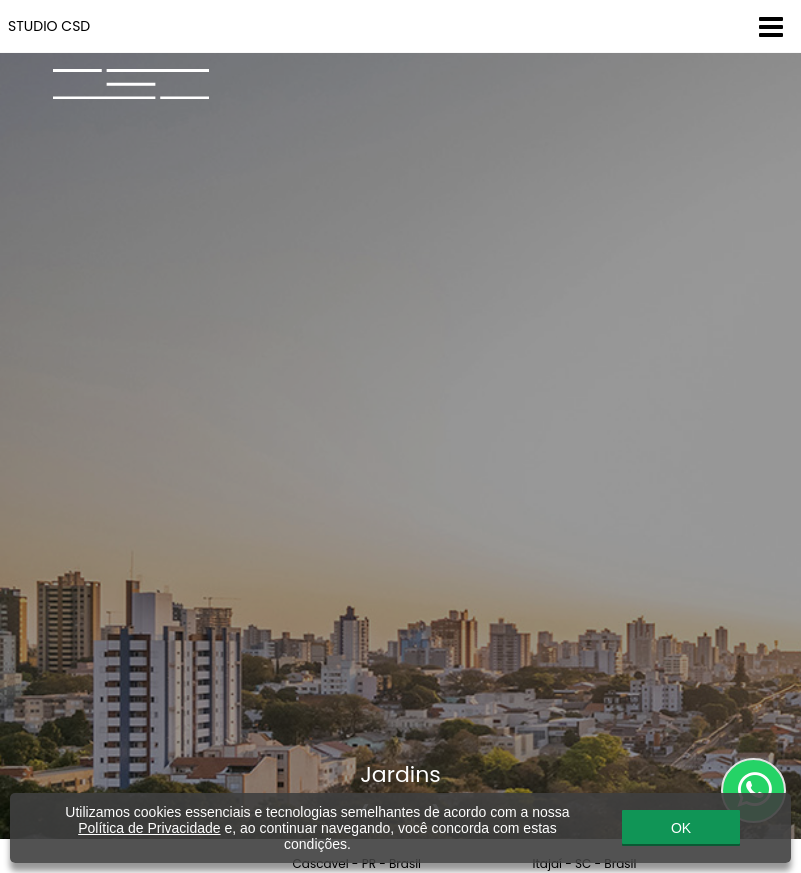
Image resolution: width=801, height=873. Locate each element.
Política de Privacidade (149, 828)
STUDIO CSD (49, 26)
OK (681, 828)
